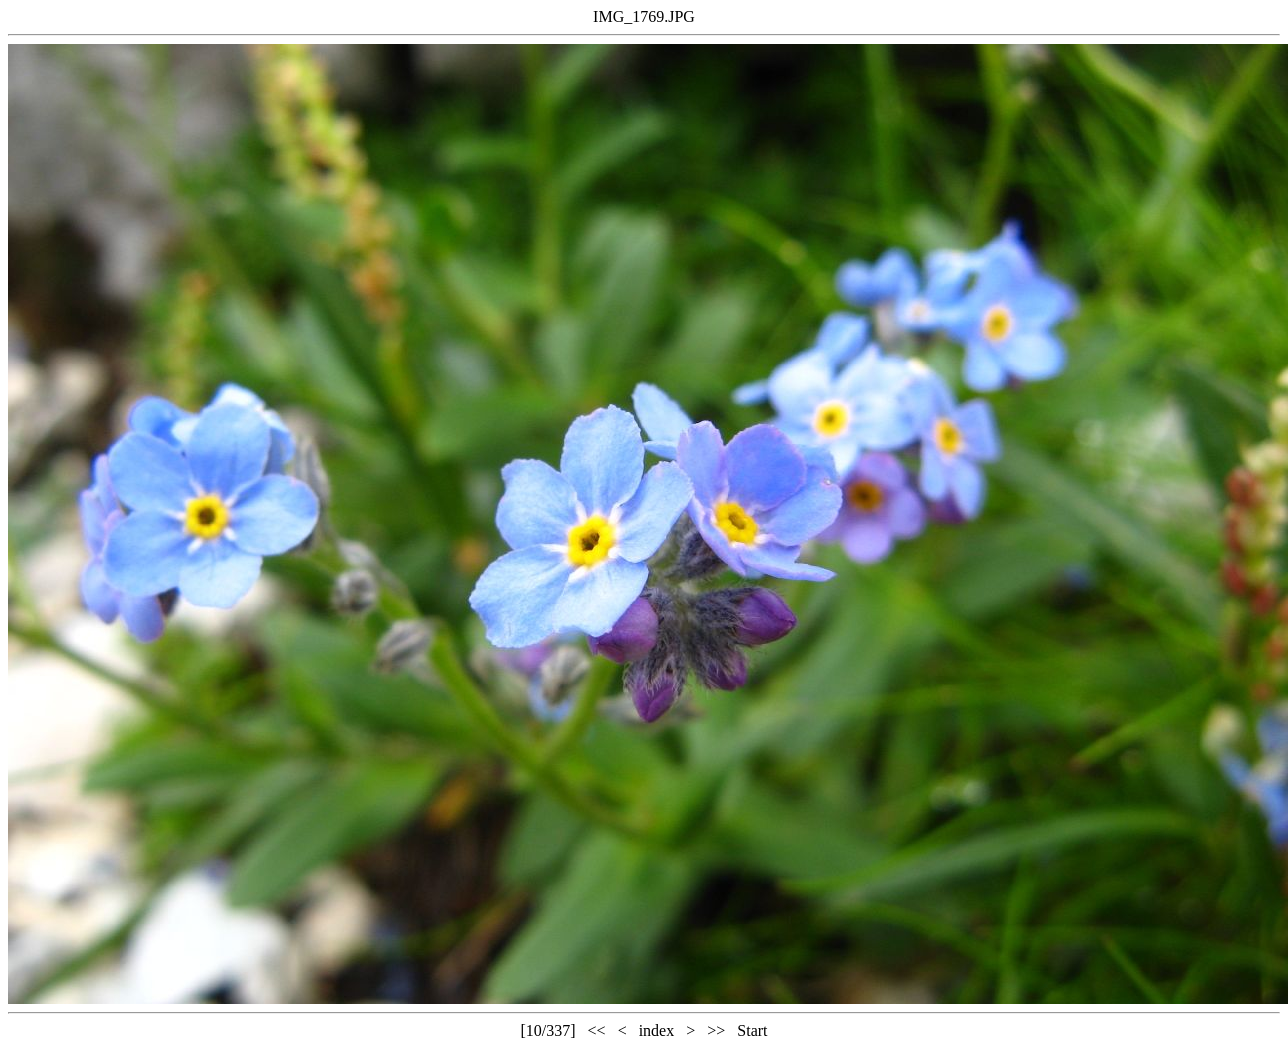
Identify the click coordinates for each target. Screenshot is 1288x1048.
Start (752, 1030)
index (657, 1030)
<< (597, 1030)
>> (716, 1030)
